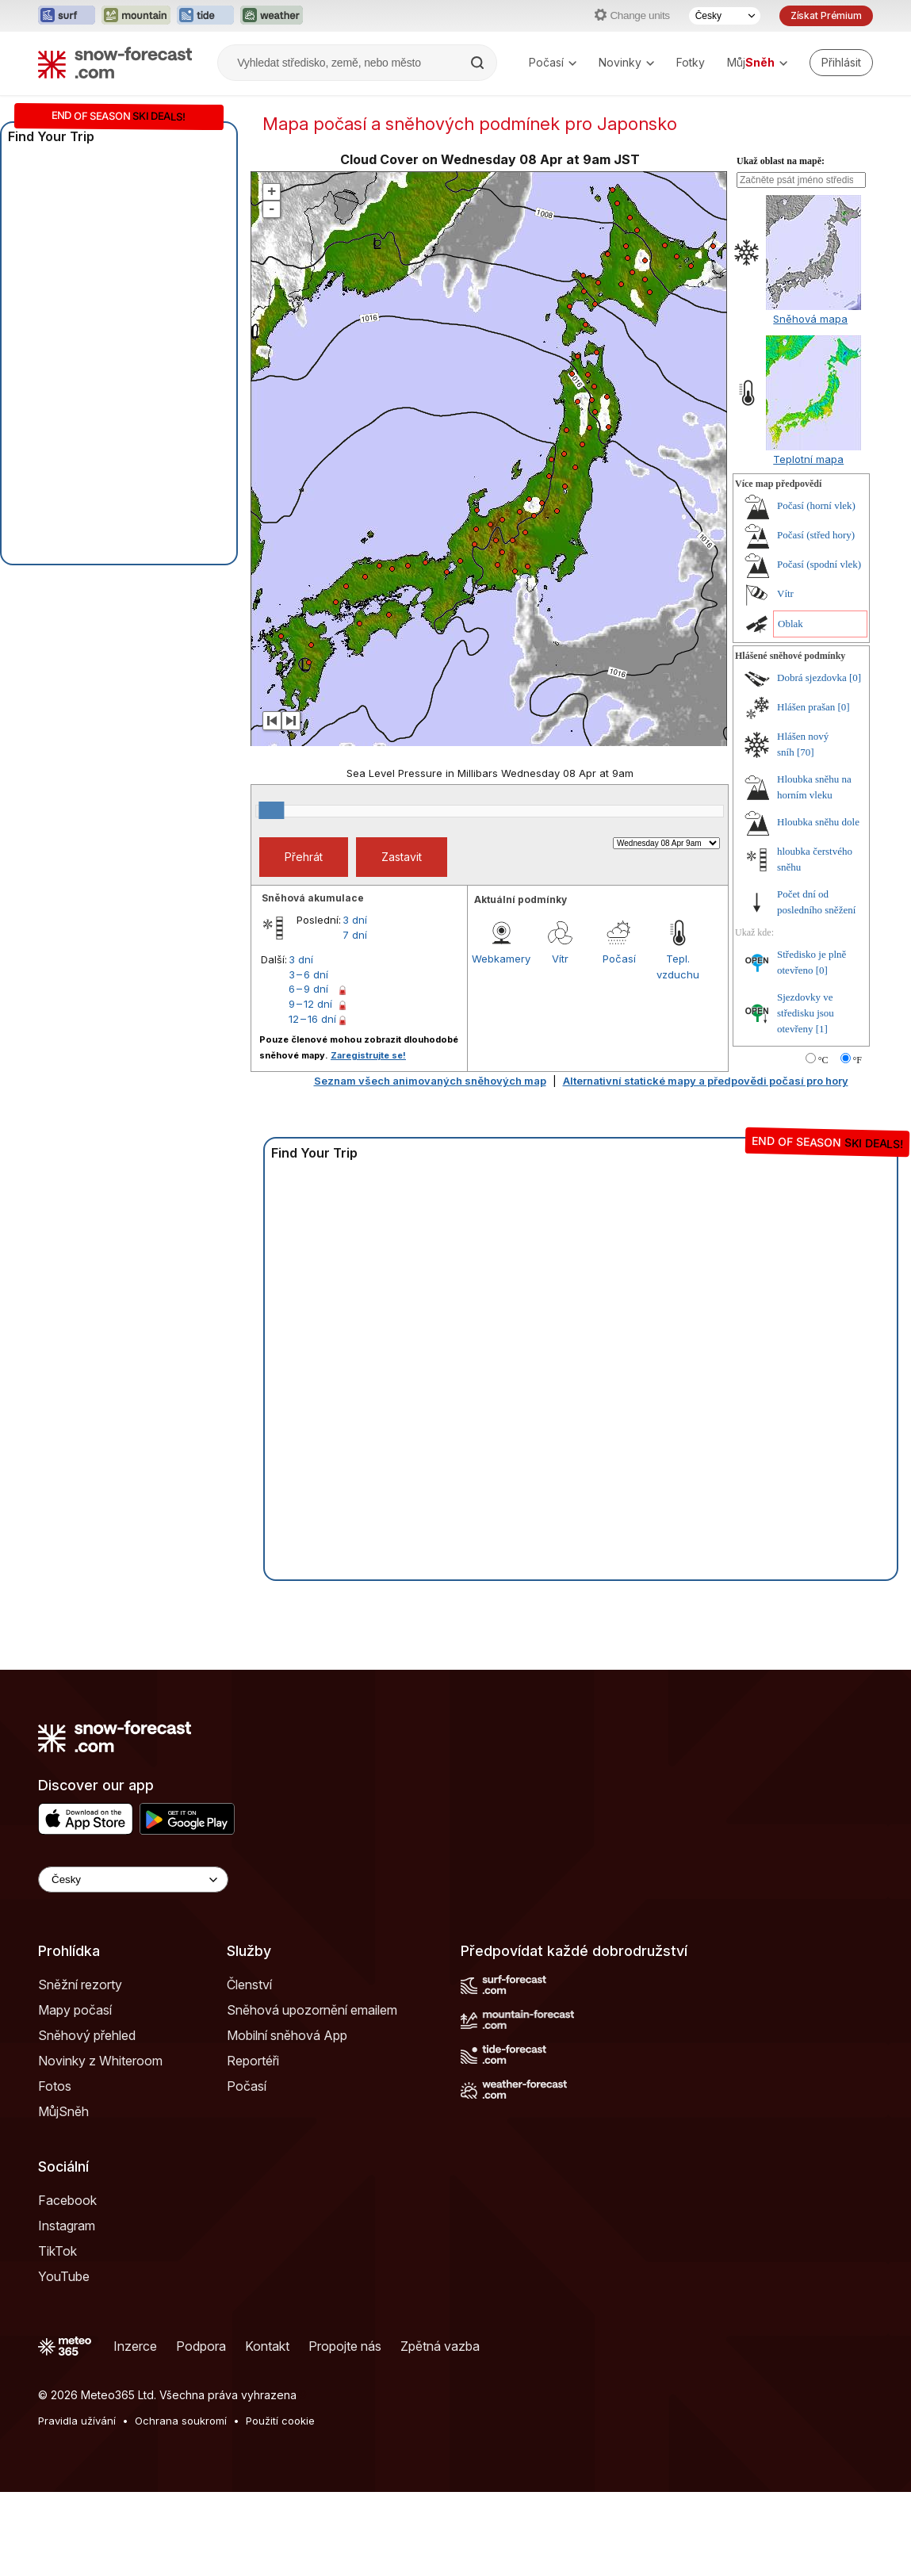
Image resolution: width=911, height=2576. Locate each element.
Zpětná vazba (440, 2346)
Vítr (560, 958)
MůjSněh (63, 2111)
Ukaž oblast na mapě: (781, 161)
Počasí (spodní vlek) (819, 564)
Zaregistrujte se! (368, 1055)
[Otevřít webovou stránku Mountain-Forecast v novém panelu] (135, 16)
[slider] (271, 810)
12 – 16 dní (312, 1018)
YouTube (64, 2276)
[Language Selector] (133, 1879)
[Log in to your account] (841, 62)
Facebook (67, 2200)
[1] (822, 1029)
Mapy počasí (75, 2010)
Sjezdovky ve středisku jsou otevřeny (805, 1013)
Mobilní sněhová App (287, 2035)
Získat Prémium (826, 15)
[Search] (478, 62)
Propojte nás (344, 2346)
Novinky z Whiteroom (100, 2061)
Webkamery (501, 958)
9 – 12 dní (310, 1003)
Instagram (66, 2225)
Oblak (790, 624)
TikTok (57, 2251)
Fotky (690, 62)
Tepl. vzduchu (677, 966)
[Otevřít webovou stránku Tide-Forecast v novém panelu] (205, 16)
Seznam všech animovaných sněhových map (430, 1080)
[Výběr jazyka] (724, 16)
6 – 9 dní (308, 988)
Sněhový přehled (87, 2035)
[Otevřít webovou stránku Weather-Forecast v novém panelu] (271, 16)
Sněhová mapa (810, 318)
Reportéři (253, 2061)
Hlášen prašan (806, 707)
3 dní (355, 919)
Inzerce (135, 2346)
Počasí (552, 62)
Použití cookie (280, 2420)
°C (823, 1060)
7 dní (355, 934)
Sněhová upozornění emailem (312, 2010)
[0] (855, 677)
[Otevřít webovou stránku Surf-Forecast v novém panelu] (66, 16)
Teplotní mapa (808, 459)
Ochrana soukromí (181, 2420)
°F (857, 1060)
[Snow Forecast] (115, 62)
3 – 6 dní (308, 974)
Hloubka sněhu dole (818, 822)
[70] (805, 752)
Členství (249, 1984)
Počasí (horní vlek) (816, 505)
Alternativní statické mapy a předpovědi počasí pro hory (705, 1080)
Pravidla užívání (77, 2420)
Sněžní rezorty (80, 1984)
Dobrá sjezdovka (812, 677)
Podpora (201, 2346)
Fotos (54, 2086)
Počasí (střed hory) (816, 535)
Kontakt (267, 2346)
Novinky (626, 62)
